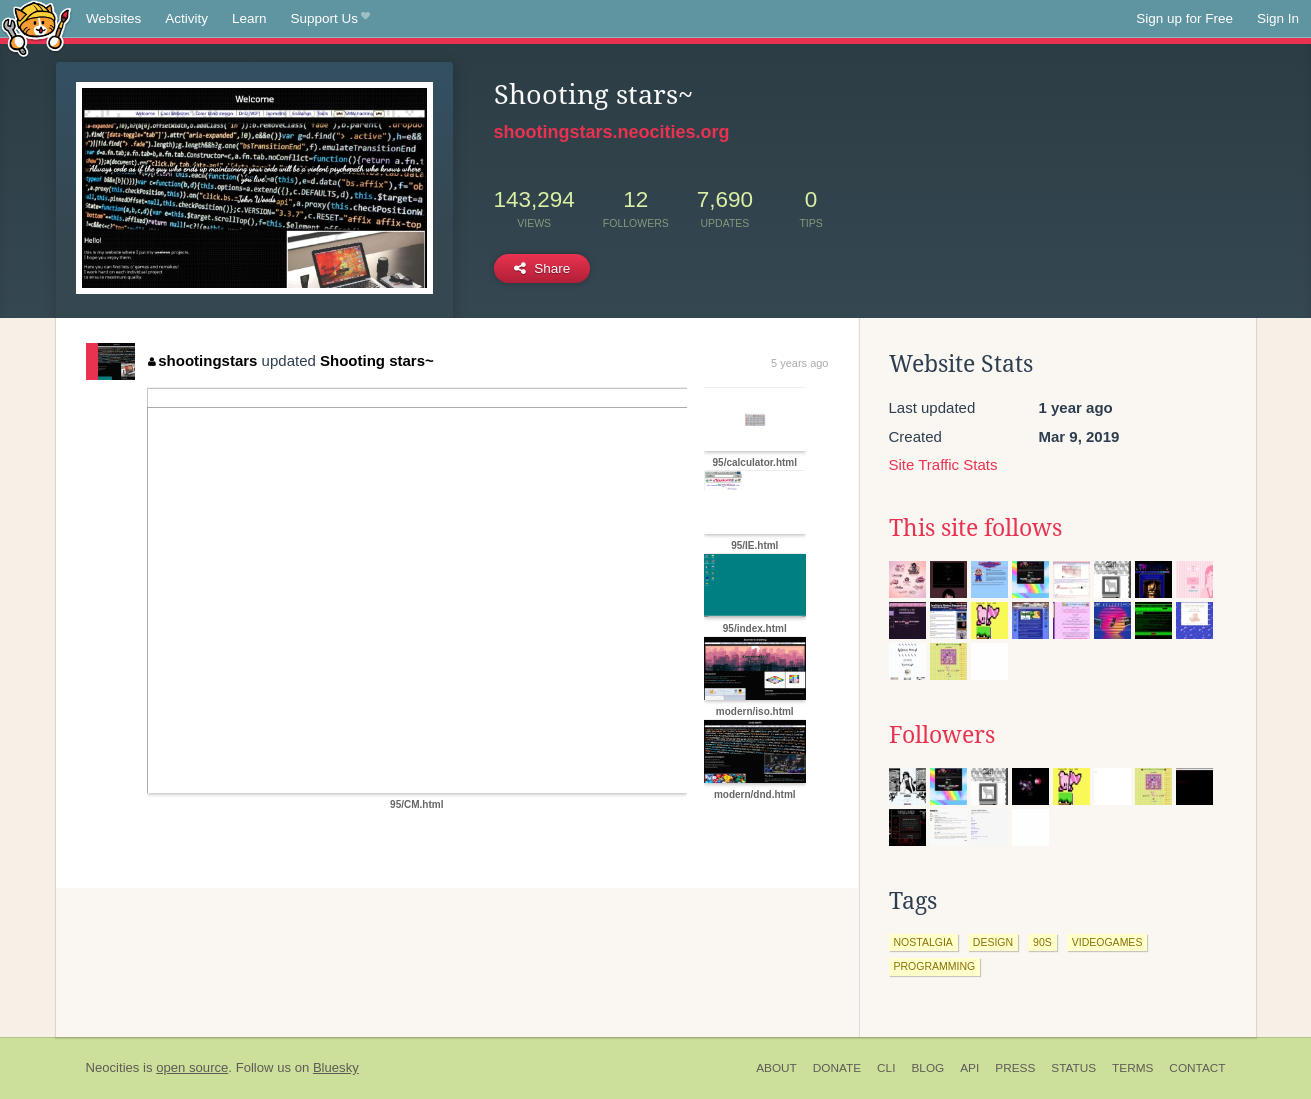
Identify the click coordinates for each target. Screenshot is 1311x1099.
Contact (1197, 1068)
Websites (113, 18)
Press (1015, 1068)
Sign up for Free (1184, 18)
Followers (942, 735)
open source (192, 1067)
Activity (186, 18)
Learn (249, 18)
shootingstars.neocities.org (612, 132)
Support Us (330, 19)
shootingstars (203, 360)
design (993, 942)
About (776, 1068)
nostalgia (923, 942)
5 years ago (799, 363)
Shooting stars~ (377, 360)
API (969, 1068)
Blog (927, 1068)
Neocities (113, 1067)
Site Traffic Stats (943, 464)
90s (1042, 942)
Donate (837, 1068)
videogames (1107, 942)
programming (935, 966)
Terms (1132, 1068)
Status (1073, 1068)
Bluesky (336, 1067)
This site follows (975, 528)
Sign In (1278, 18)
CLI (886, 1068)
